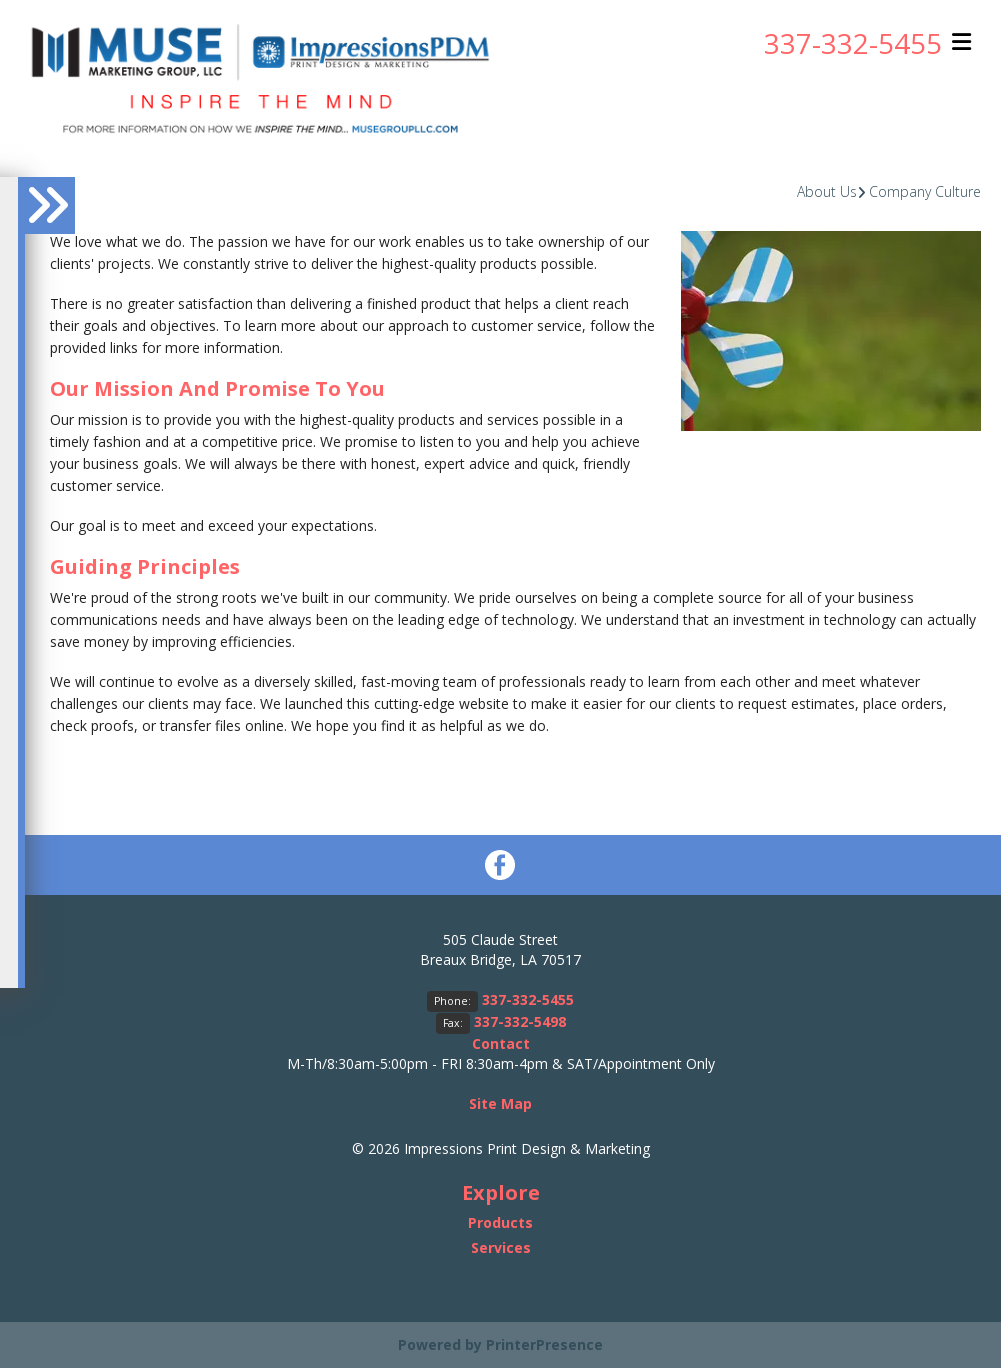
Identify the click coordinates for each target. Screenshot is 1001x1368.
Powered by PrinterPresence (500, 1344)
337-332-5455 (853, 43)
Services (501, 1247)
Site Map (500, 1103)
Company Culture (925, 191)
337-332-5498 (520, 1021)
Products (500, 1222)
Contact (501, 1043)
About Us (827, 191)
